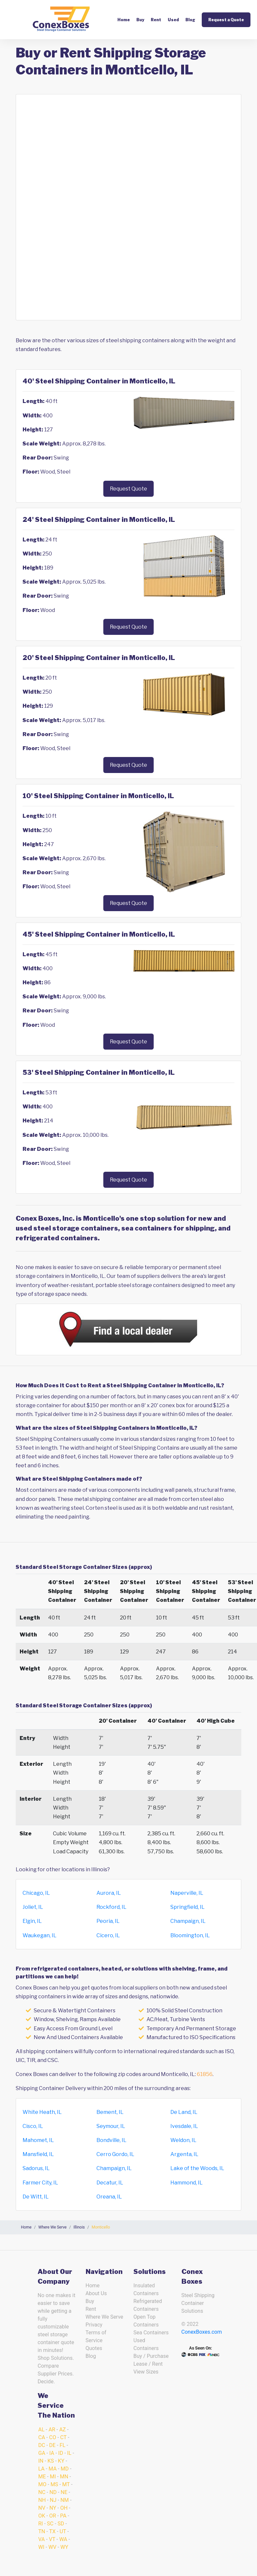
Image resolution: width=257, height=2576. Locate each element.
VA (41, 2539)
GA (41, 2453)
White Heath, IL (42, 2112)
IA (51, 2453)
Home (123, 19)
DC (41, 2445)
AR (51, 2429)
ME (42, 2476)
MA (53, 2469)
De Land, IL (183, 2112)
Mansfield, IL (38, 2154)
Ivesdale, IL (184, 2126)
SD (61, 2523)
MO (42, 2484)
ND (53, 2492)
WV (52, 2547)
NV (41, 2508)
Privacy (94, 2325)
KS (50, 2461)
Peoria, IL (108, 1921)
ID (60, 2453)
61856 (205, 2074)
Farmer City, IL (40, 2183)
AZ (62, 2429)
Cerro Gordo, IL (115, 2154)
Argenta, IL (184, 2154)
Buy (140, 19)
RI (40, 2523)
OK (41, 2516)
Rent (156, 19)
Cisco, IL (33, 2126)
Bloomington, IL (190, 1935)
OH (63, 2508)
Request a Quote (226, 19)
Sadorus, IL (36, 2168)
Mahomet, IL (38, 2140)
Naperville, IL (186, 1893)
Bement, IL (110, 2112)
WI (41, 2547)
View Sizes (146, 2372)
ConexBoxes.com (201, 2332)
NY (52, 2508)
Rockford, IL (111, 1907)
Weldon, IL (183, 2140)
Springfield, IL (187, 1907)
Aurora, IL (108, 1893)
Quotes (94, 2348)
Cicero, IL (108, 1935)
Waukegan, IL (40, 1935)
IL (69, 2453)
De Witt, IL (36, 2197)
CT (63, 2437)
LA (41, 2469)
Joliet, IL (33, 1907)
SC (50, 2523)
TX (52, 2531)
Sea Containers (151, 2332)
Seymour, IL (110, 2126)
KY (61, 2461)
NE (64, 2492)
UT (63, 2531)
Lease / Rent (148, 2364)
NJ (53, 2500)
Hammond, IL (186, 2183)
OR (52, 2516)
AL (41, 2429)
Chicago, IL (36, 1893)
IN (40, 2461)
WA (63, 2539)
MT (66, 2484)
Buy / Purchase (151, 2356)
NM (64, 2500)
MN (64, 2476)
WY (64, 2547)
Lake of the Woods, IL (197, 2168)
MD (65, 2469)
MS (54, 2484)
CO (52, 2437)
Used (173, 19)
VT (52, 2539)
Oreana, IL (109, 2197)
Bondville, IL (111, 2140)
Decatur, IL (109, 2183)
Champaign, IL (188, 1921)
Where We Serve (104, 2317)
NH (42, 2500)
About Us (96, 2293)
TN (41, 2531)
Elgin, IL (32, 1921)
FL (62, 2445)
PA (63, 2516)
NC (41, 2492)
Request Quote (128, 489)
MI (53, 2476)
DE (52, 2445)
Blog (190, 19)
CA (41, 2437)
